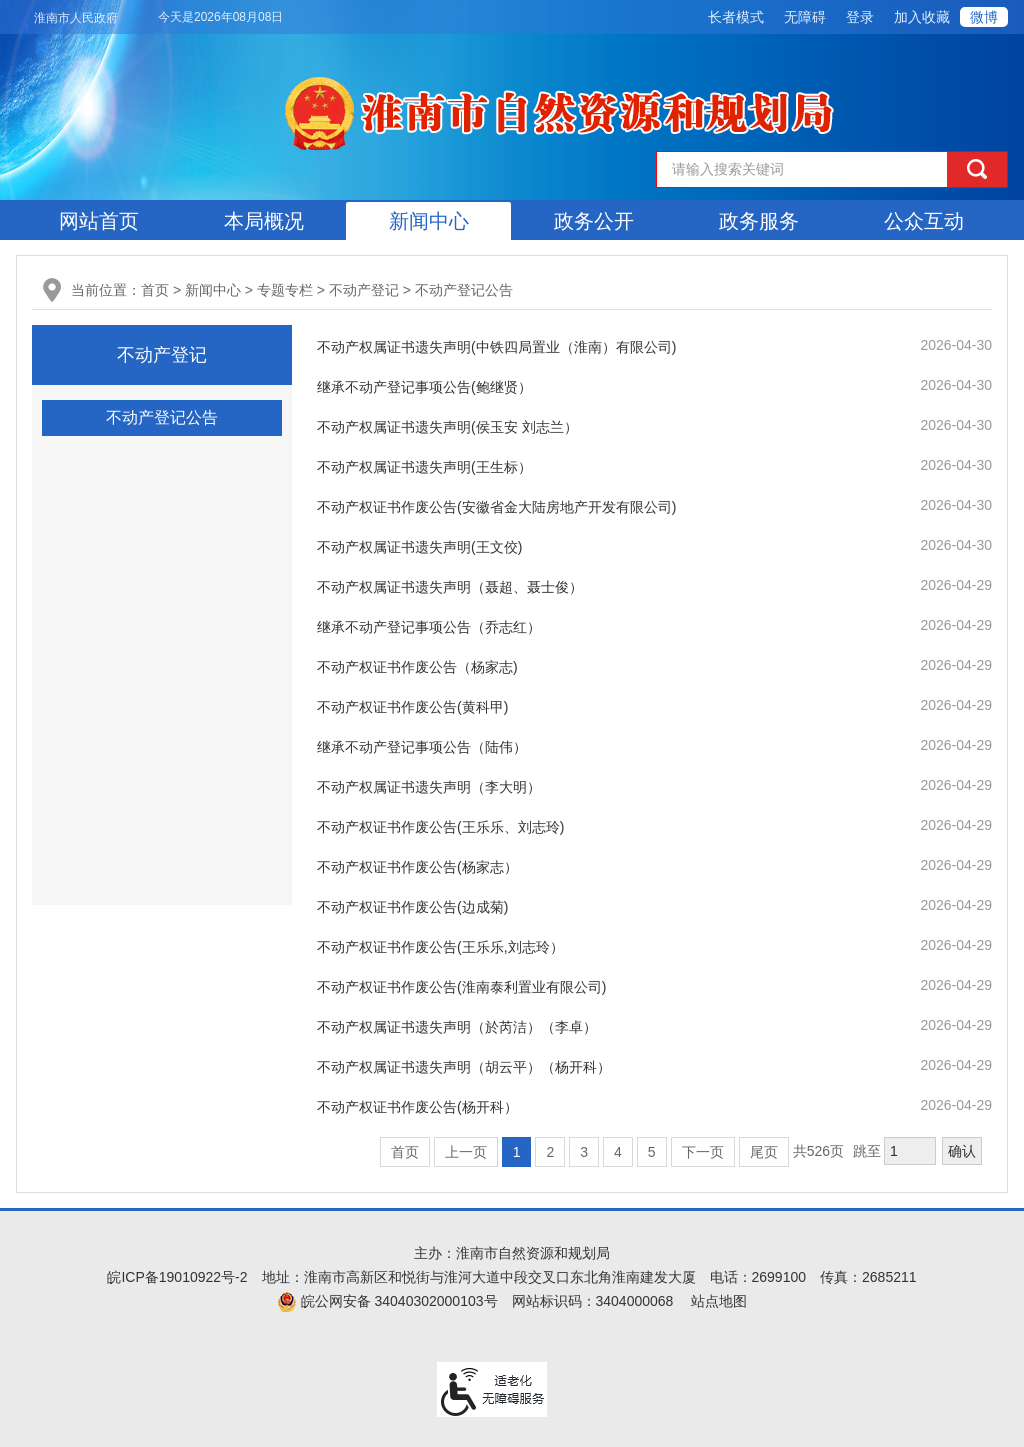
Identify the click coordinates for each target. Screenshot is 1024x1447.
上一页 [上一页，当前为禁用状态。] (466, 1152)
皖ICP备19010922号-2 (177, 1277)
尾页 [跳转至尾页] (764, 1152)
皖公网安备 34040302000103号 (387, 1301)
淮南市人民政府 (76, 18)
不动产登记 (364, 290)
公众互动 (924, 221)
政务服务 (759, 221)
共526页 (818, 1151)
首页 (155, 290)
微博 (984, 17)
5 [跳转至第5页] (652, 1152)
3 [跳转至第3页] (584, 1152)
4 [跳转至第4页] (618, 1152)
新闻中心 (429, 221)
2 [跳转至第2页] (550, 1152)
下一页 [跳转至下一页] (703, 1152)
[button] (736, 17)
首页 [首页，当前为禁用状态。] (405, 1152)
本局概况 (264, 221)
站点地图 (719, 1301)
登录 (860, 17)
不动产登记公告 (464, 290)
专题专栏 (285, 290)
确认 (962, 1151)
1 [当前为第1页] (517, 1152)
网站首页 (99, 221)
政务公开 (594, 221)
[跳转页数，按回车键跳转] (910, 1151)
